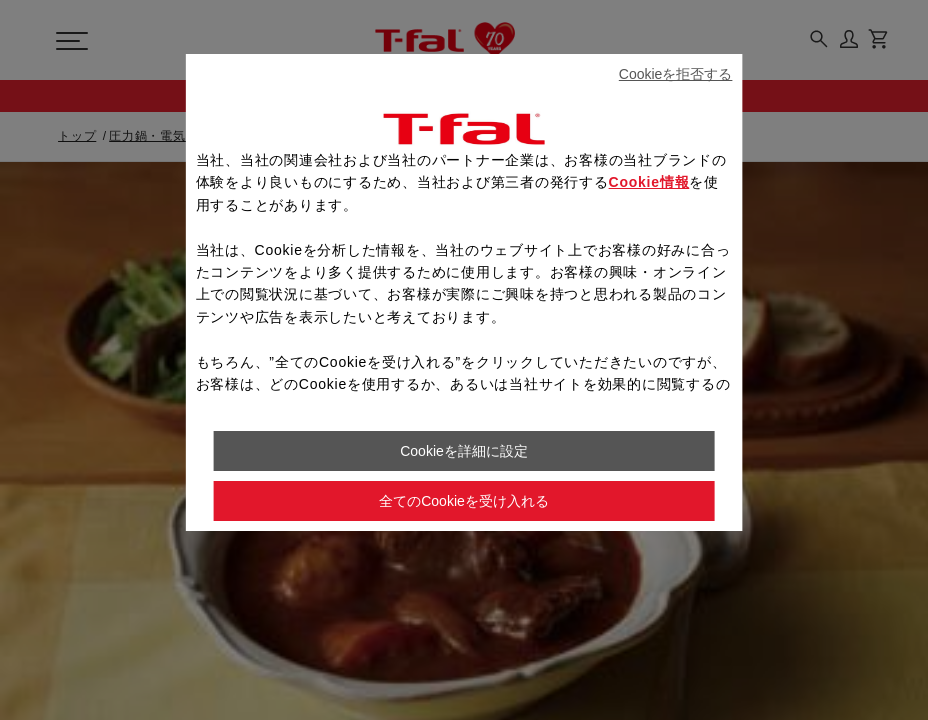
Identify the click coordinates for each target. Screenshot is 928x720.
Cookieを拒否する (676, 74)
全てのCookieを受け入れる (464, 501)
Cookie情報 (649, 182)
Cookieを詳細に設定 (464, 451)
